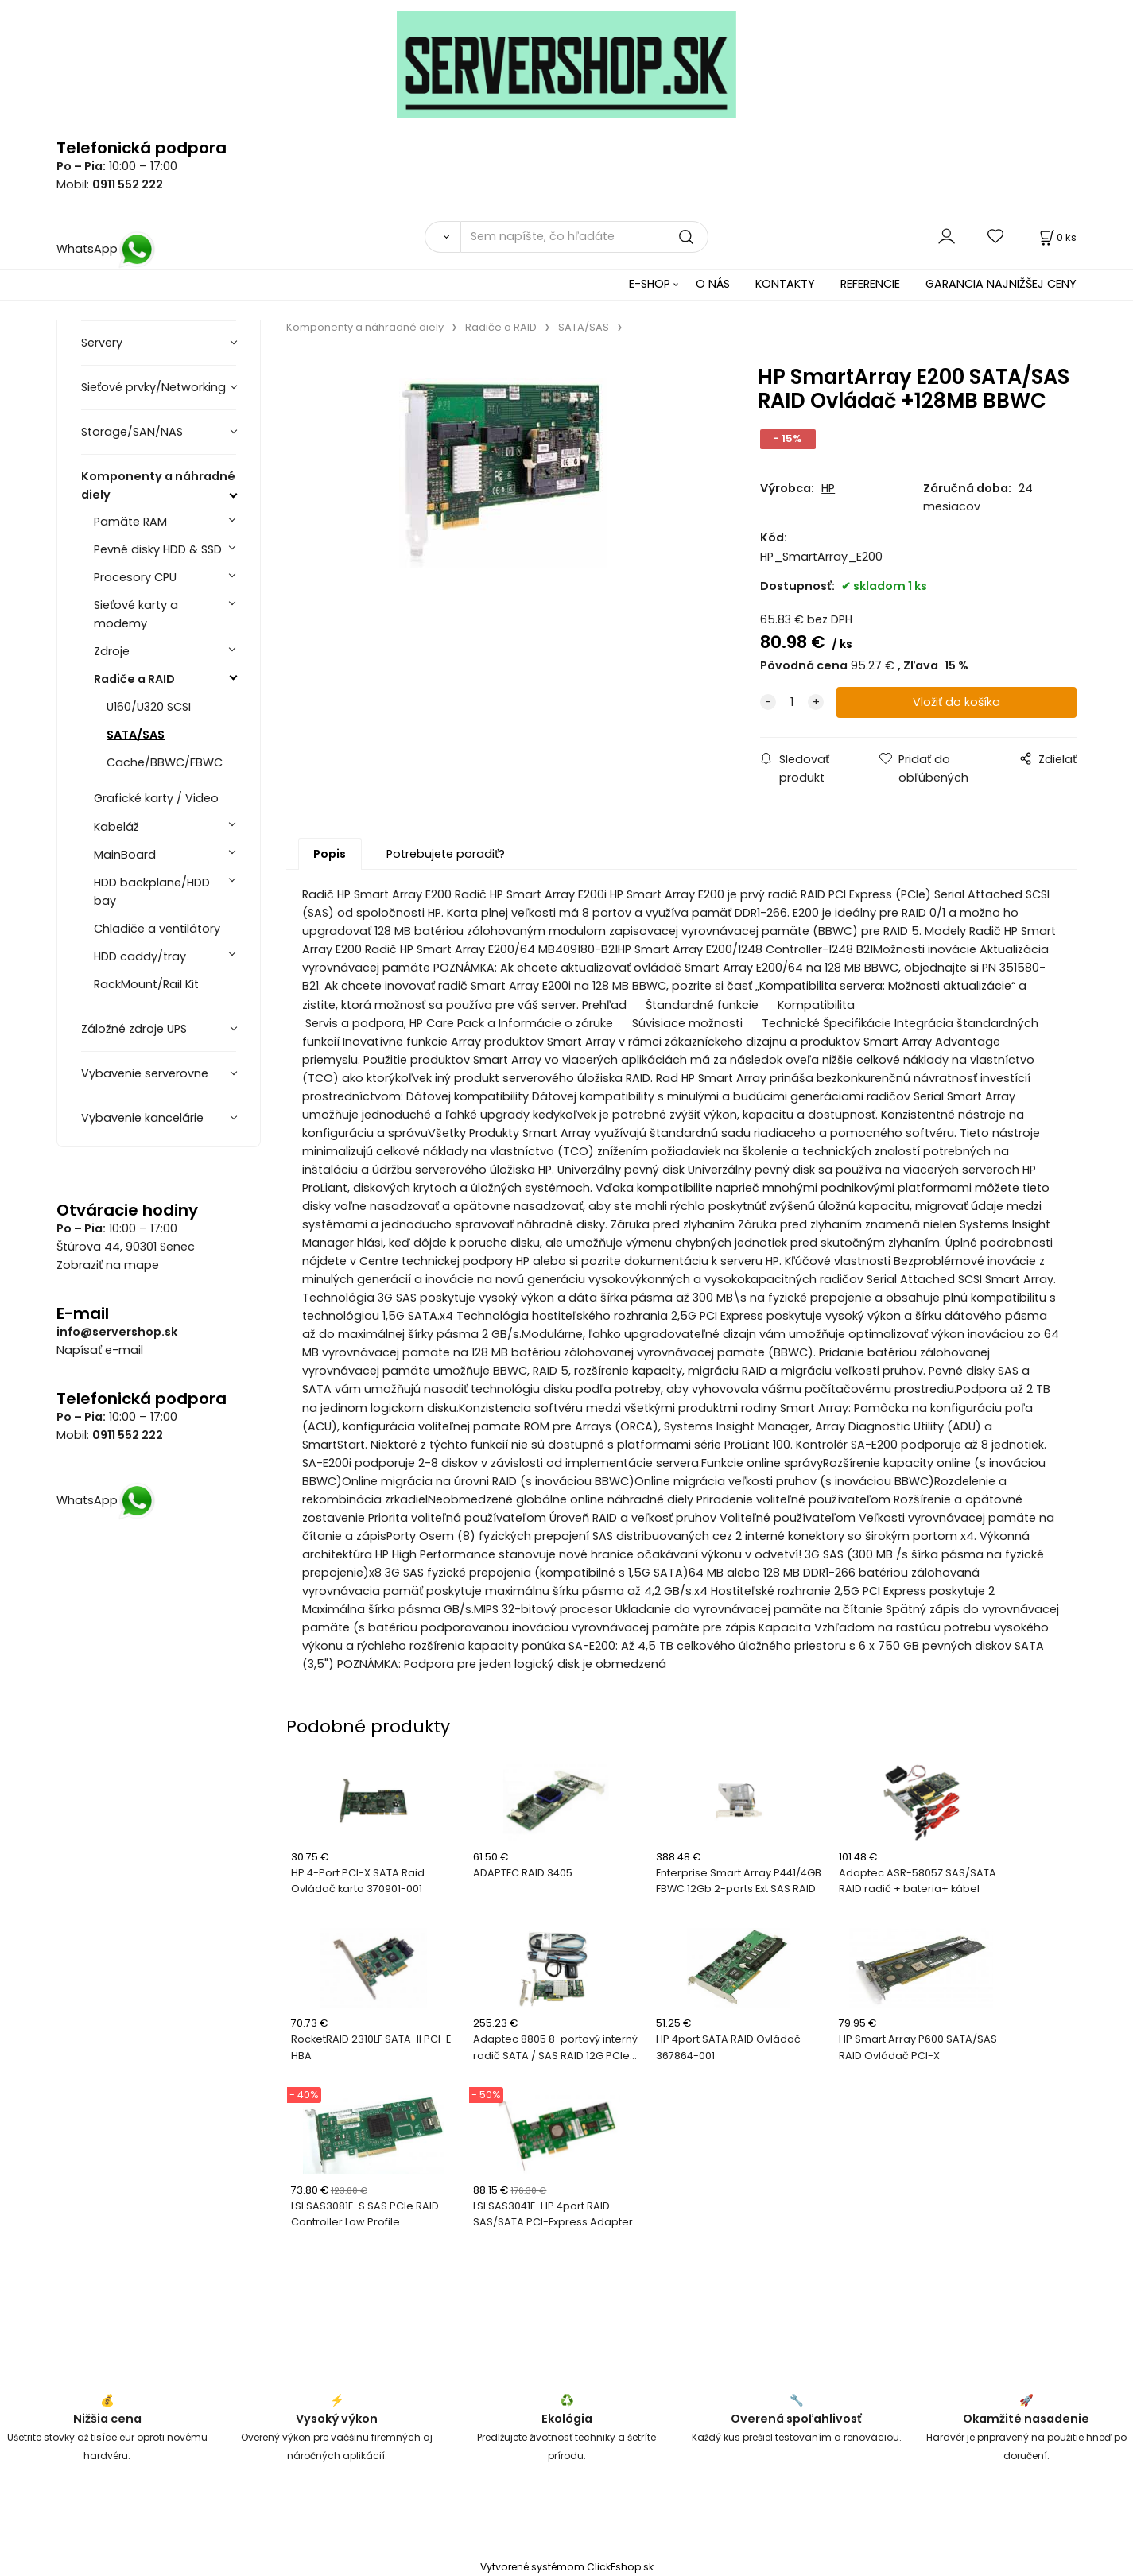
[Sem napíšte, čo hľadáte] (584, 237)
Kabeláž (116, 827)
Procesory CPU (135, 577)
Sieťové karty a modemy (136, 614)
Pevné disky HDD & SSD (158, 549)
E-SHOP (649, 284)
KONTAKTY (785, 284)
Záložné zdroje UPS (134, 1029)
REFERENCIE (870, 284)
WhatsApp (106, 249)
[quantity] (792, 702)
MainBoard (125, 855)
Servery (101, 343)
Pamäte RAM (130, 522)
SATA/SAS (136, 735)
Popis (329, 854)
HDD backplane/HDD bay (152, 892)
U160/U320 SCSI (149, 707)
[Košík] (1057, 237)
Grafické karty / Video (156, 798)
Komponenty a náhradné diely (158, 485)
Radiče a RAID (134, 679)
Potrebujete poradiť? (445, 854)
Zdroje (112, 651)
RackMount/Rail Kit (146, 984)
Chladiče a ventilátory (157, 929)
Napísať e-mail (99, 1350)
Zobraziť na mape (107, 1265)
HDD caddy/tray (140, 956)
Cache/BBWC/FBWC (165, 762)
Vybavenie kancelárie (142, 1118)
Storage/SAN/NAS (132, 432)
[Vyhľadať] (442, 237)
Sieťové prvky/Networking (153, 387)
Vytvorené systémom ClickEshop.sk (567, 2567)
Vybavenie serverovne (144, 1073)
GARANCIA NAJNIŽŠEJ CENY (1001, 284)
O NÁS (713, 284)
